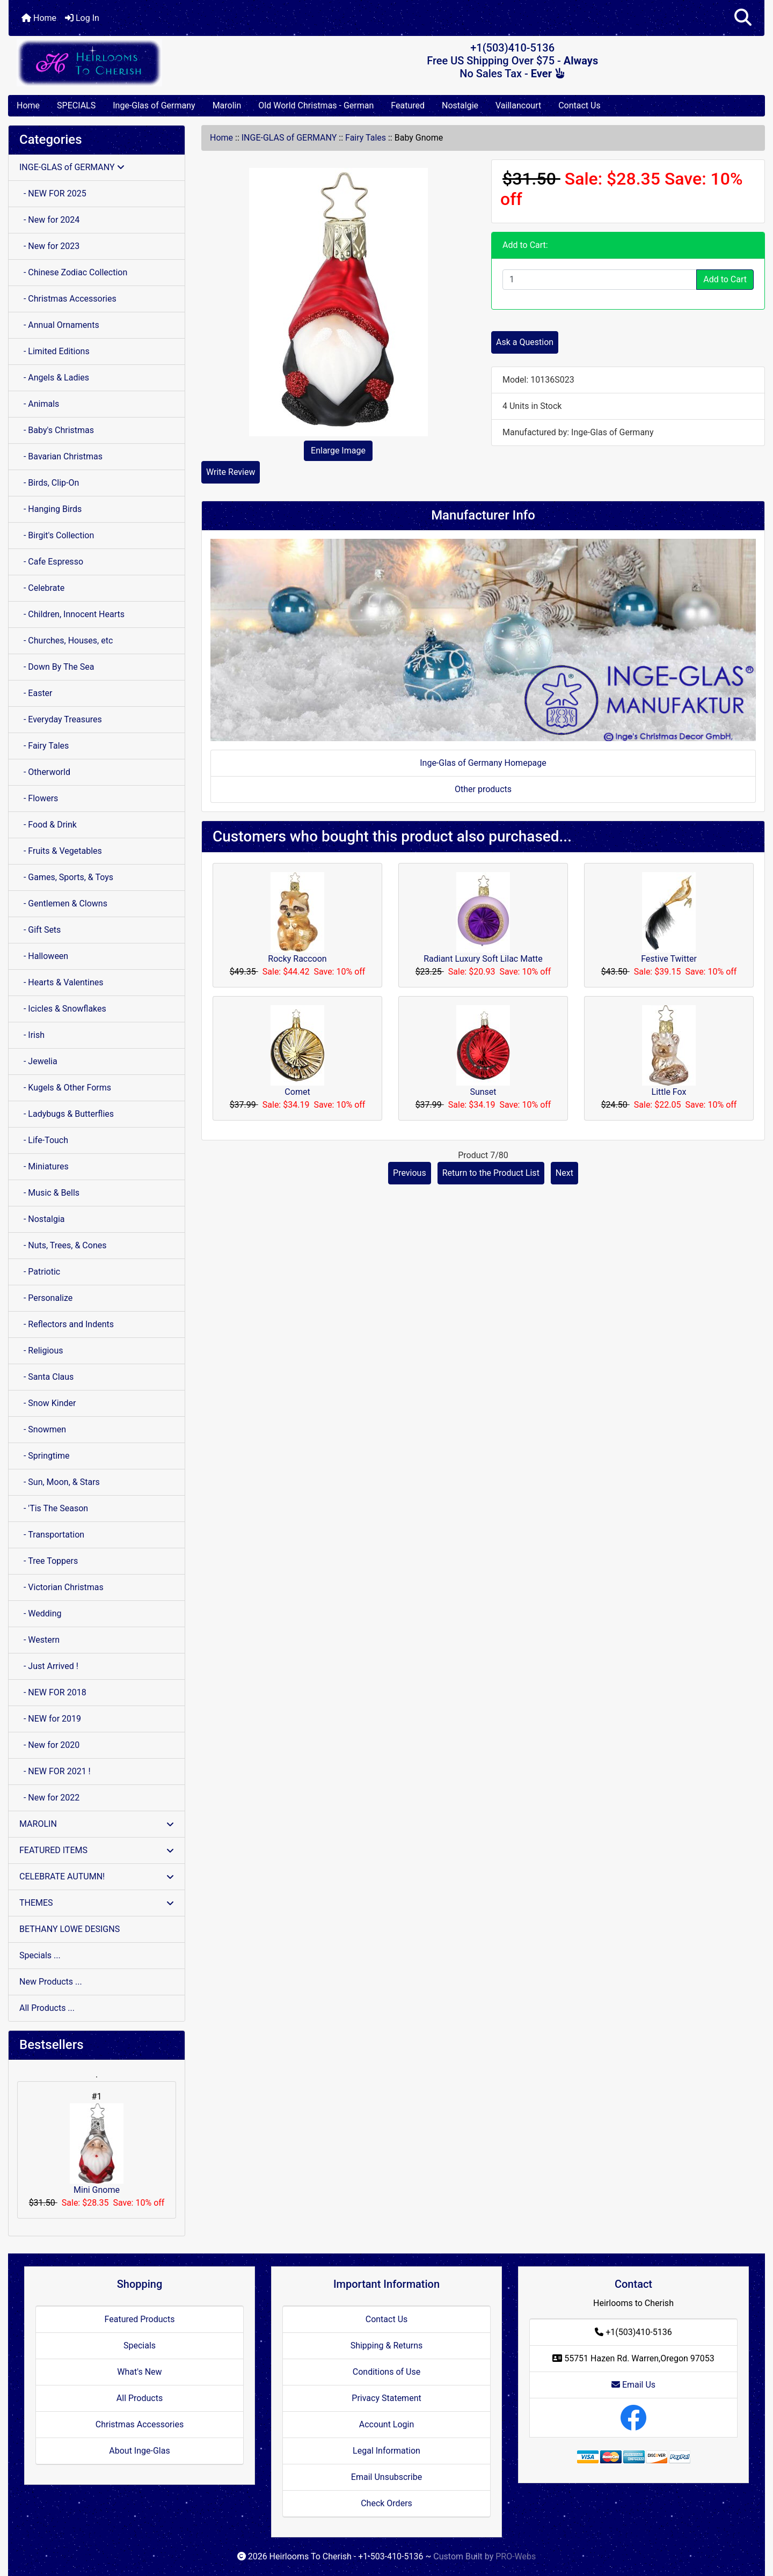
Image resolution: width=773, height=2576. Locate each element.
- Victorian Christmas (61, 1587)
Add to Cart (725, 279)
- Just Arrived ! (48, 1666)
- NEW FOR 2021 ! (55, 1771)
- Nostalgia (42, 1219)
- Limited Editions (54, 351)
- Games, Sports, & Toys (66, 877)
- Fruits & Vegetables (60, 851)
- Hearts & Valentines (61, 982)
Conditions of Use (386, 2372)
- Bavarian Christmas (61, 456)
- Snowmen (42, 1429)
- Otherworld (44, 772)
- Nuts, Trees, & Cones (62, 1245)
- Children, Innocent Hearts (72, 614)
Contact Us (579, 105)
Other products (483, 789)
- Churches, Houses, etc (66, 640)
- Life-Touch (43, 1140)
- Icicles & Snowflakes (62, 1009)
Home (38, 18)
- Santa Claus (46, 1377)
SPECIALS (76, 105)
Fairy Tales (365, 138)
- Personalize (45, 1298)
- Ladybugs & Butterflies (66, 1114)
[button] (743, 18)
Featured (408, 105)
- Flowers (38, 798)
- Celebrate (41, 588)
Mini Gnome (96, 2149)
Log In (82, 18)
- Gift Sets (40, 930)
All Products (139, 2398)
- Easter (36, 693)
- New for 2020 (49, 1745)
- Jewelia (38, 1061)
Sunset (483, 1092)
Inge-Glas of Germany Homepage (483, 763)
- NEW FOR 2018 (52, 1692)
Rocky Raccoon (297, 959)
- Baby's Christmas (56, 430)
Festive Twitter (669, 959)
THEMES (96, 1903)
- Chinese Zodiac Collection (73, 272)
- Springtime (44, 1456)
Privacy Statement (386, 2398)
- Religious (41, 1350)
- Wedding (40, 1613)
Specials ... (40, 1955)
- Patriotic (39, 1272)
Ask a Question (524, 342)
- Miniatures (44, 1166)
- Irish (32, 1035)
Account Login (386, 2424)
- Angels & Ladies (54, 377)
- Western (39, 1640)
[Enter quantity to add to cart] (599, 279)
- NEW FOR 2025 (52, 193)
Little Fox (669, 1092)
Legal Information (386, 2451)
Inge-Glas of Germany (154, 105)
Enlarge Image (338, 450)
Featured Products (140, 2319)
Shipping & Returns (387, 2345)
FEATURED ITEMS (96, 1850)
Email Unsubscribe (386, 2477)
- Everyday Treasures (60, 719)
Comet (297, 1092)
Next (564, 1173)
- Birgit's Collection (56, 535)
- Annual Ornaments (59, 325)
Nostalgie (460, 105)
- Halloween (43, 956)
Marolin (227, 105)
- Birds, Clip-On (49, 483)
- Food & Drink (48, 824)
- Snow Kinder (47, 1403)
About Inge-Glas (139, 2451)
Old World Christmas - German (316, 105)
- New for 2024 (49, 220)
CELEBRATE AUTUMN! (96, 1876)
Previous (409, 1173)
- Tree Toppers (48, 1561)
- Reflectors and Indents (66, 1324)
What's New (139, 2372)
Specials (139, 2345)
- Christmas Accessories (67, 299)
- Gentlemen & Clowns (63, 903)
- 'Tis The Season (53, 1508)
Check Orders (386, 2503)
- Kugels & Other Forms (65, 1087)
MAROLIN (96, 1824)
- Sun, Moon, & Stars (59, 1482)
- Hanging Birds (50, 509)
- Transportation (51, 1534)
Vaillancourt (518, 105)
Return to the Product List (490, 1173)
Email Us (633, 2385)
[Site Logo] (134, 62)
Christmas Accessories (140, 2424)
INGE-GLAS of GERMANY (289, 138)
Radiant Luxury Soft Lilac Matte (483, 959)
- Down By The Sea (56, 667)
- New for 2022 (49, 1797)
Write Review (230, 472)
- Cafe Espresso (51, 562)
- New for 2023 (49, 246)
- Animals (39, 404)
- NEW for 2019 (50, 1719)
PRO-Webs (515, 2556)
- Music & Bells (49, 1193)
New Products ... (50, 1982)
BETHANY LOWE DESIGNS (69, 1929)
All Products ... (47, 2008)
